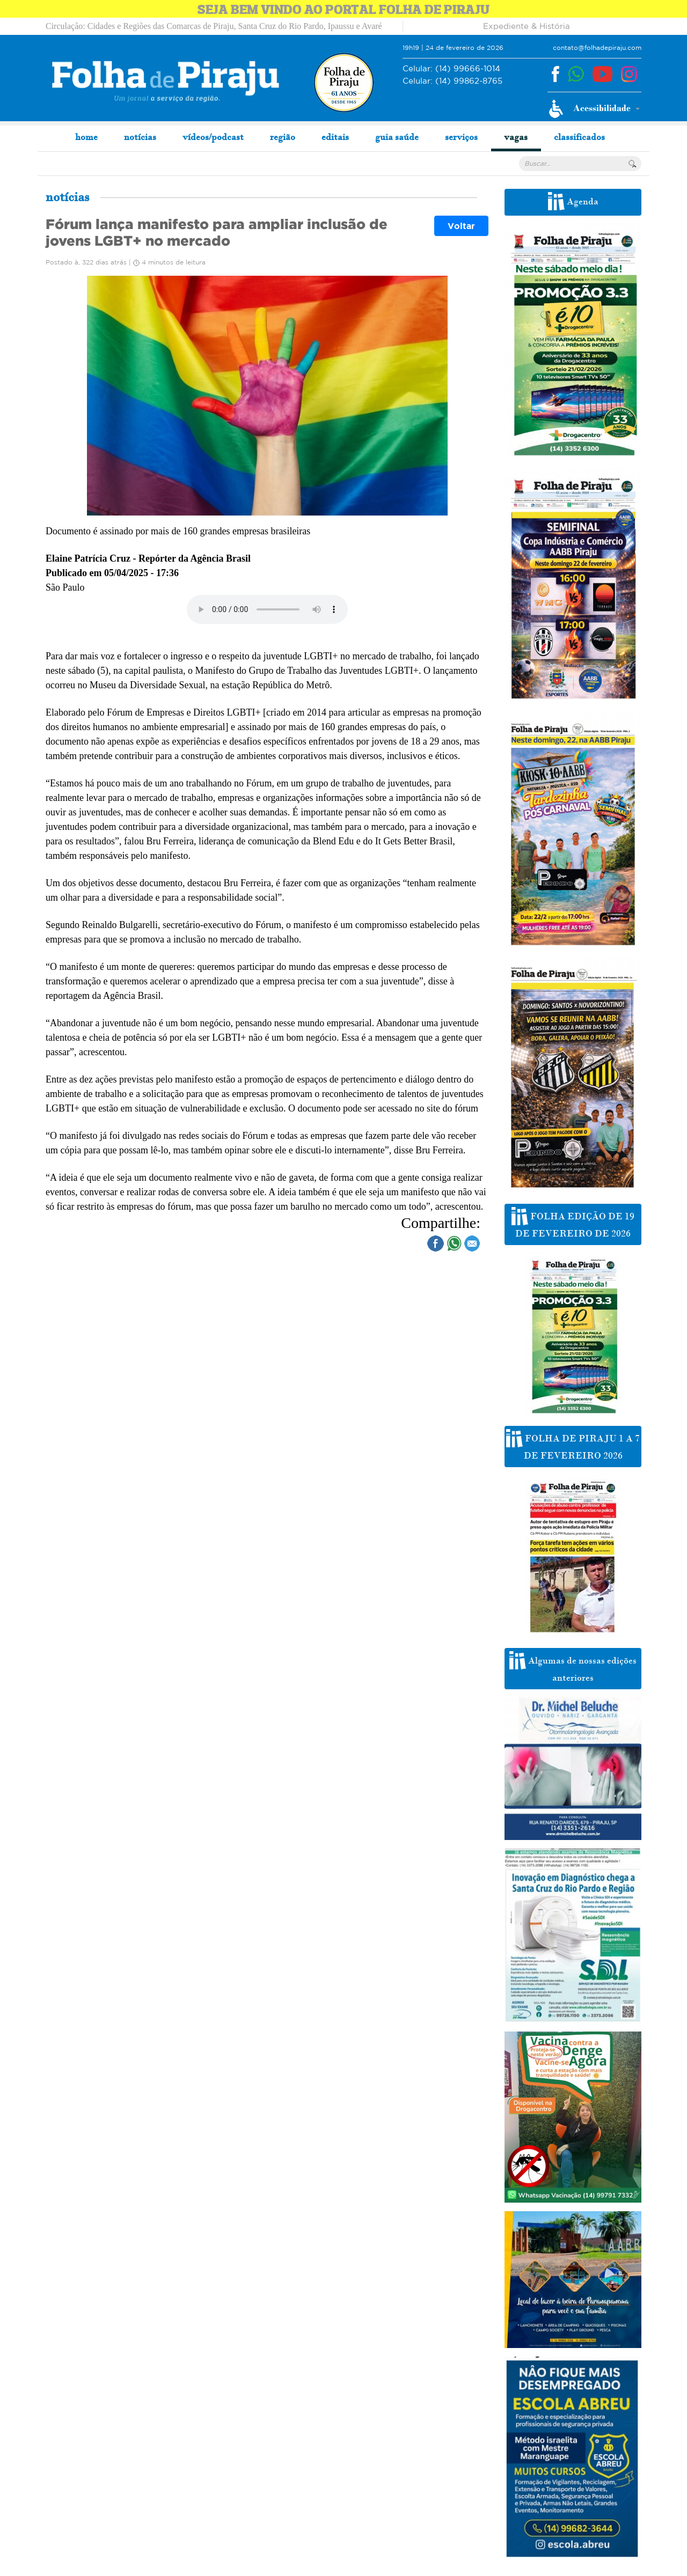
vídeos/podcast (213, 137)
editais (335, 137)
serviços (461, 137)
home (86, 137)
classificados (579, 137)
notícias (140, 137)
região (282, 137)
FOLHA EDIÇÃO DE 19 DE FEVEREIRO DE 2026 (572, 1223)
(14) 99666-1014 (451, 69)
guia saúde (397, 137)
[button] (594, 109)
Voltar (461, 226)
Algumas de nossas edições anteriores (573, 1667)
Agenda (573, 201)
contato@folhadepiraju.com (597, 47)
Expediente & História (526, 26)
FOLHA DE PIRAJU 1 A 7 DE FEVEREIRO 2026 (573, 1445)
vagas (516, 137)
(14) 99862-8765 (452, 81)
